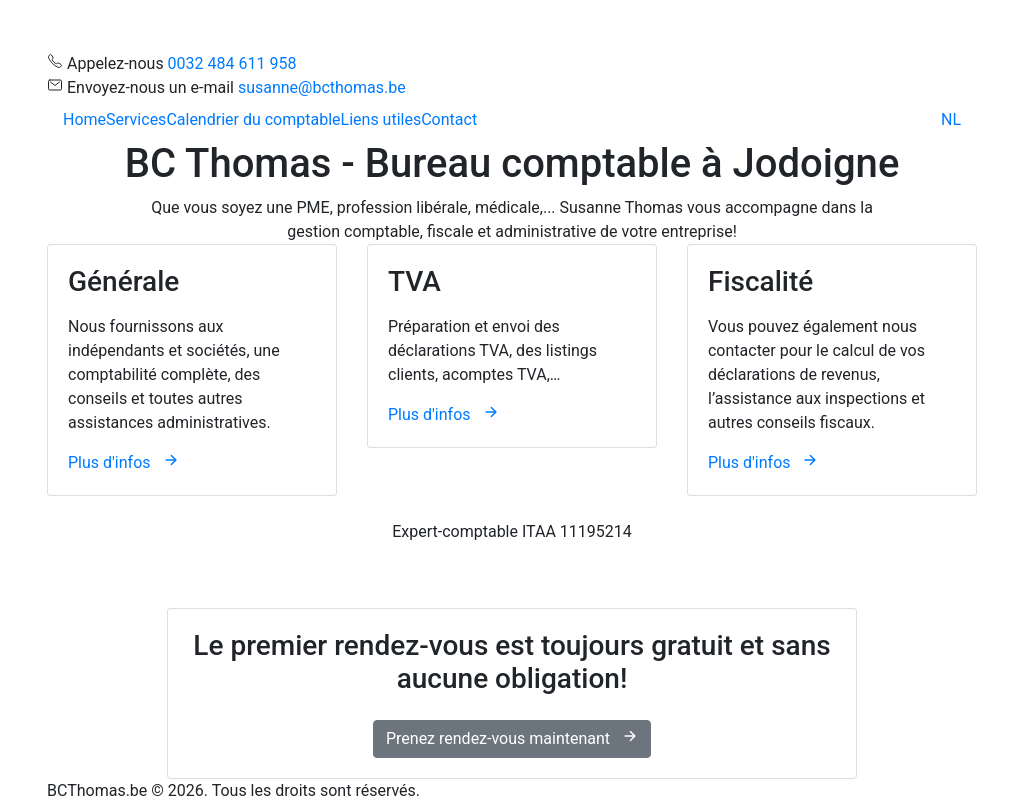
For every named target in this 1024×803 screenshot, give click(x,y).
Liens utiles (381, 119)
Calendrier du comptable (253, 119)
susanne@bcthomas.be (322, 87)
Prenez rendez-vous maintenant (512, 738)
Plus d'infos (123, 462)
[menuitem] (951, 120)
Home (84, 119)
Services (136, 119)
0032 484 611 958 (232, 63)
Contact (449, 119)
